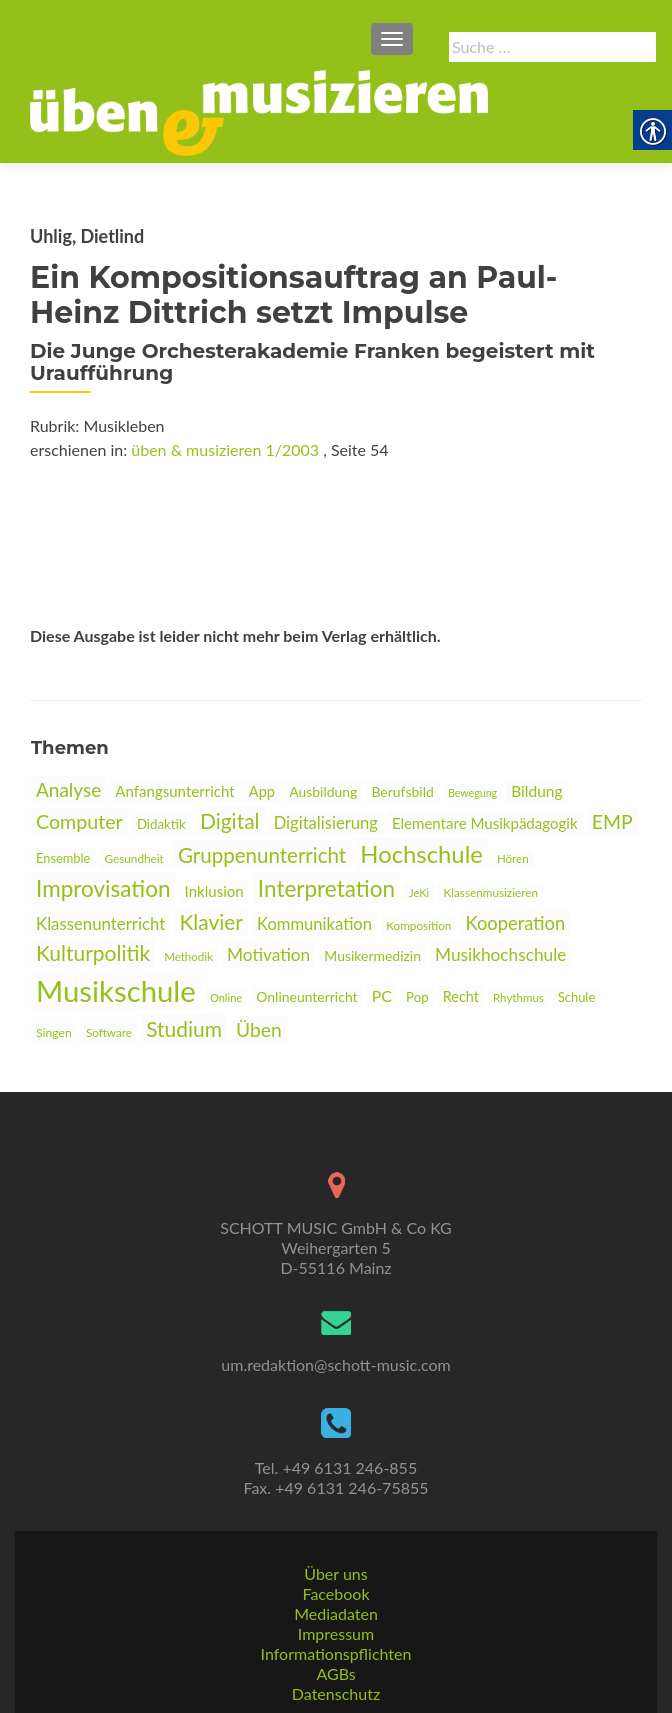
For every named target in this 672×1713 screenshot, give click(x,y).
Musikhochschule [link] (500, 954)
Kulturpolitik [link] (93, 952)
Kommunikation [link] (314, 924)
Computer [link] (79, 821)
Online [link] (226, 997)
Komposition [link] (418, 925)
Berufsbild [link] (402, 791)
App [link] (262, 791)
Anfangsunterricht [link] (174, 791)
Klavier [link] (211, 921)
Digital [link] (230, 820)
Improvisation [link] (103, 888)
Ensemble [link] (63, 858)
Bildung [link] (536, 791)
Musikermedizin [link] (372, 955)
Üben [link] (259, 1029)
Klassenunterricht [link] (100, 923)
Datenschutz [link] (336, 1693)
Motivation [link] (268, 954)
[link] (259, 111)
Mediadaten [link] (336, 1613)
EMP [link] (612, 821)
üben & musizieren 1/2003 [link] (225, 449)
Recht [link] (461, 996)
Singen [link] (54, 1032)
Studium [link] (184, 1028)
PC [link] (382, 995)
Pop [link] (417, 997)
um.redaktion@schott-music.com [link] (335, 1364)
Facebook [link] (335, 1593)
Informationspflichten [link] (336, 1653)
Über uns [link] (335, 1573)
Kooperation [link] (516, 923)
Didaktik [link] (161, 824)
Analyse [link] (68, 789)
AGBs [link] (335, 1673)
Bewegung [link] (472, 792)
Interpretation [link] (326, 888)
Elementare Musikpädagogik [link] (485, 823)
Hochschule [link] (421, 853)
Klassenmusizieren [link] (490, 892)
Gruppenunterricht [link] (262, 855)
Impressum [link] (336, 1633)
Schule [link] (576, 997)
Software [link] (109, 1032)
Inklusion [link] (214, 891)
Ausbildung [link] (323, 791)
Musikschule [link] (116, 990)
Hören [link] (513, 858)
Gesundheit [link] (134, 858)
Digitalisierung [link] (326, 823)
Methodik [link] (188, 956)
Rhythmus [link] (518, 997)
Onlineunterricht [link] (306, 996)
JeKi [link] (419, 892)
